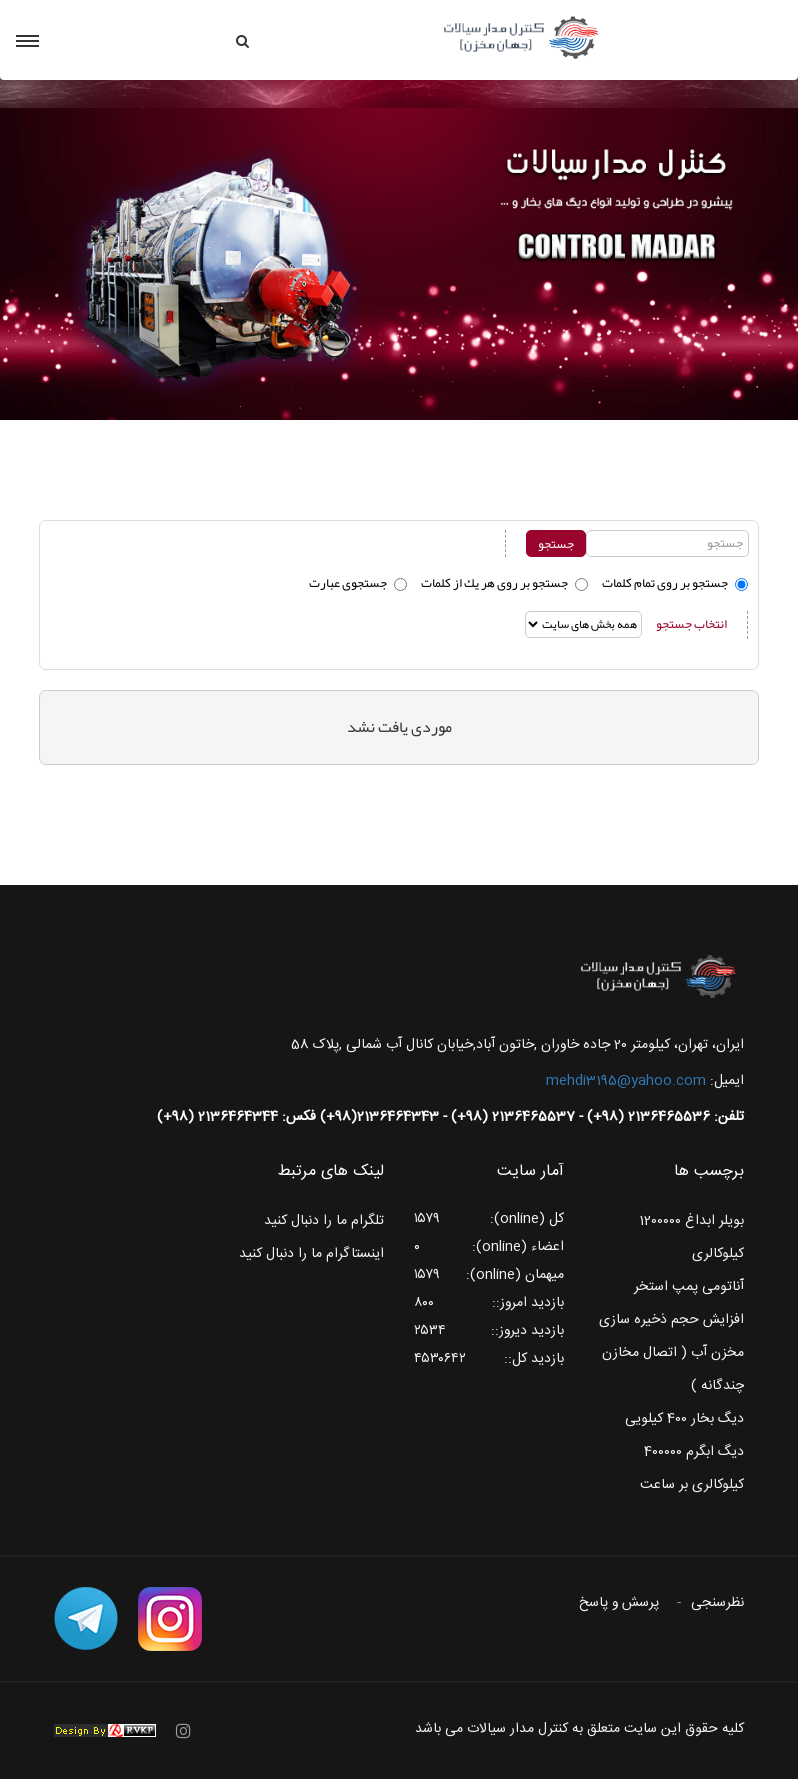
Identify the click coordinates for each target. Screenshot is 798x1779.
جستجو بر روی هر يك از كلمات (494, 583)
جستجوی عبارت (348, 583)
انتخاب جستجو (691, 624)
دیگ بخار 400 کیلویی (684, 1419)
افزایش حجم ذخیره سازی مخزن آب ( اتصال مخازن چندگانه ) (671, 1353)
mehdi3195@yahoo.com (626, 1081)
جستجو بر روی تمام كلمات (665, 583)
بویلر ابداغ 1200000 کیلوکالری (691, 1237)
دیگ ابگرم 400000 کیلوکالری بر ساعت (692, 1468)
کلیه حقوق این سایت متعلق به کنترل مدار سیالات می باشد (579, 1729)
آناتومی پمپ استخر (689, 1287)
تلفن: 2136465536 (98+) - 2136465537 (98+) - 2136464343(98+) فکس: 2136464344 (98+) (450, 1117)
